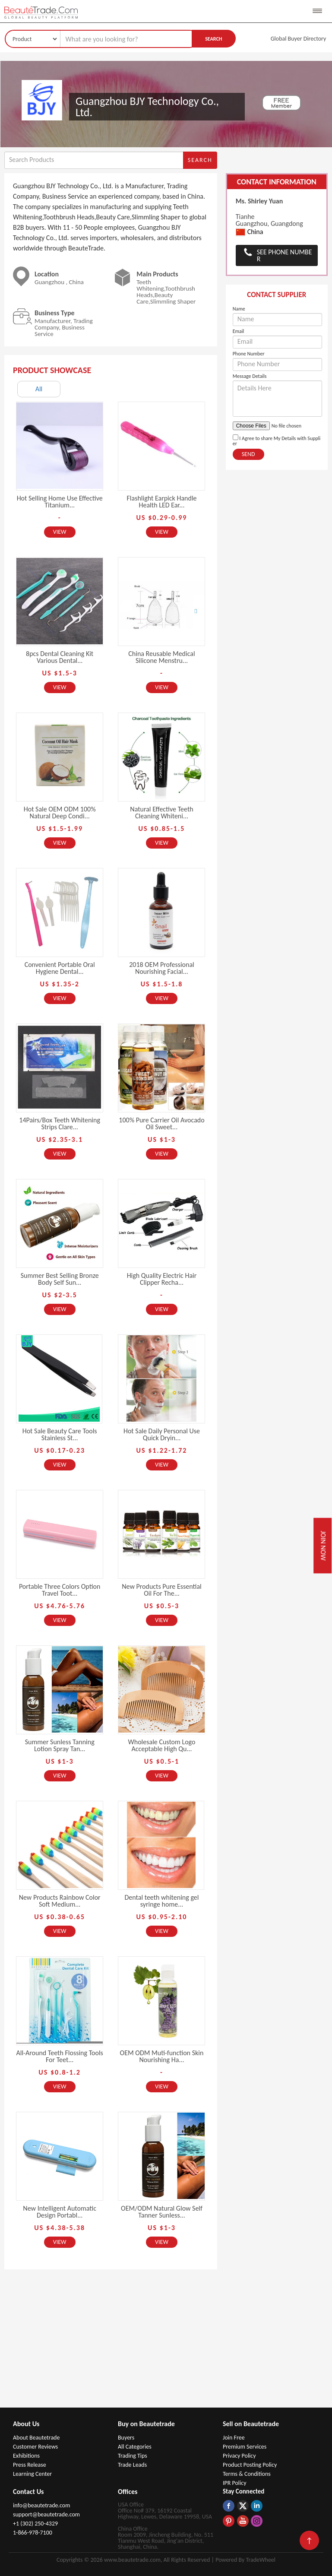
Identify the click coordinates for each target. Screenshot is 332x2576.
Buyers (126, 2437)
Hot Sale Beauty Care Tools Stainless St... (59, 1434)
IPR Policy (235, 2483)
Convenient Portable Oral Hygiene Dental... (60, 968)
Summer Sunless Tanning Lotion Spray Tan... (60, 1745)
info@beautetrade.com (41, 2505)
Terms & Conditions (247, 2474)
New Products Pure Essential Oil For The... (162, 1589)
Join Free (234, 2437)
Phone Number (249, 353)
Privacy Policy (239, 2455)
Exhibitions (26, 2455)
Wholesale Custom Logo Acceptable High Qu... (162, 1745)
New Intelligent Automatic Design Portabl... (59, 2211)
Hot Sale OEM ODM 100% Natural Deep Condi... (60, 812)
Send (248, 454)
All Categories (135, 2446)
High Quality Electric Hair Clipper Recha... (162, 1278)
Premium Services (244, 2446)
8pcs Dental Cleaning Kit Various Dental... (59, 657)
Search (213, 39)
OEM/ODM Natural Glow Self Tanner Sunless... (161, 2211)
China (249, 232)
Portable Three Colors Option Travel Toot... (60, 1589)
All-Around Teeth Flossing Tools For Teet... (59, 2056)
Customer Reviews (35, 2446)
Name (239, 308)
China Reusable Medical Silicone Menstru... (161, 657)
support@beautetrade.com (46, 2514)
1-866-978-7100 (32, 2532)
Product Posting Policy (250, 2464)
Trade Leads (132, 2464)
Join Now (323, 1545)
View (59, 531)
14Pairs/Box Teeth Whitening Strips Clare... (59, 1123)
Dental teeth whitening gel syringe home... (162, 1900)
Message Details (250, 376)
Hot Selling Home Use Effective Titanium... (60, 501)
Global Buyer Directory (298, 38)
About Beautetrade (36, 2437)
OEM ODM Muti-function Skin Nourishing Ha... (162, 2056)
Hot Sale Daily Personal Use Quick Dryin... (161, 1434)
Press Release (29, 2464)
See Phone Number (284, 255)
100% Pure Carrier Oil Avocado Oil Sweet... (161, 1123)
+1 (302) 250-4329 (35, 2523)
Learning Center (32, 2474)
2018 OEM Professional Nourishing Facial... (161, 968)
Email (238, 331)
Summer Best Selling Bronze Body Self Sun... (60, 1278)
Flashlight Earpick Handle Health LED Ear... (161, 501)
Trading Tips (132, 2455)
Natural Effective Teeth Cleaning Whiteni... (161, 812)
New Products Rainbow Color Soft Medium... (60, 1900)
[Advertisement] (166, 2342)
